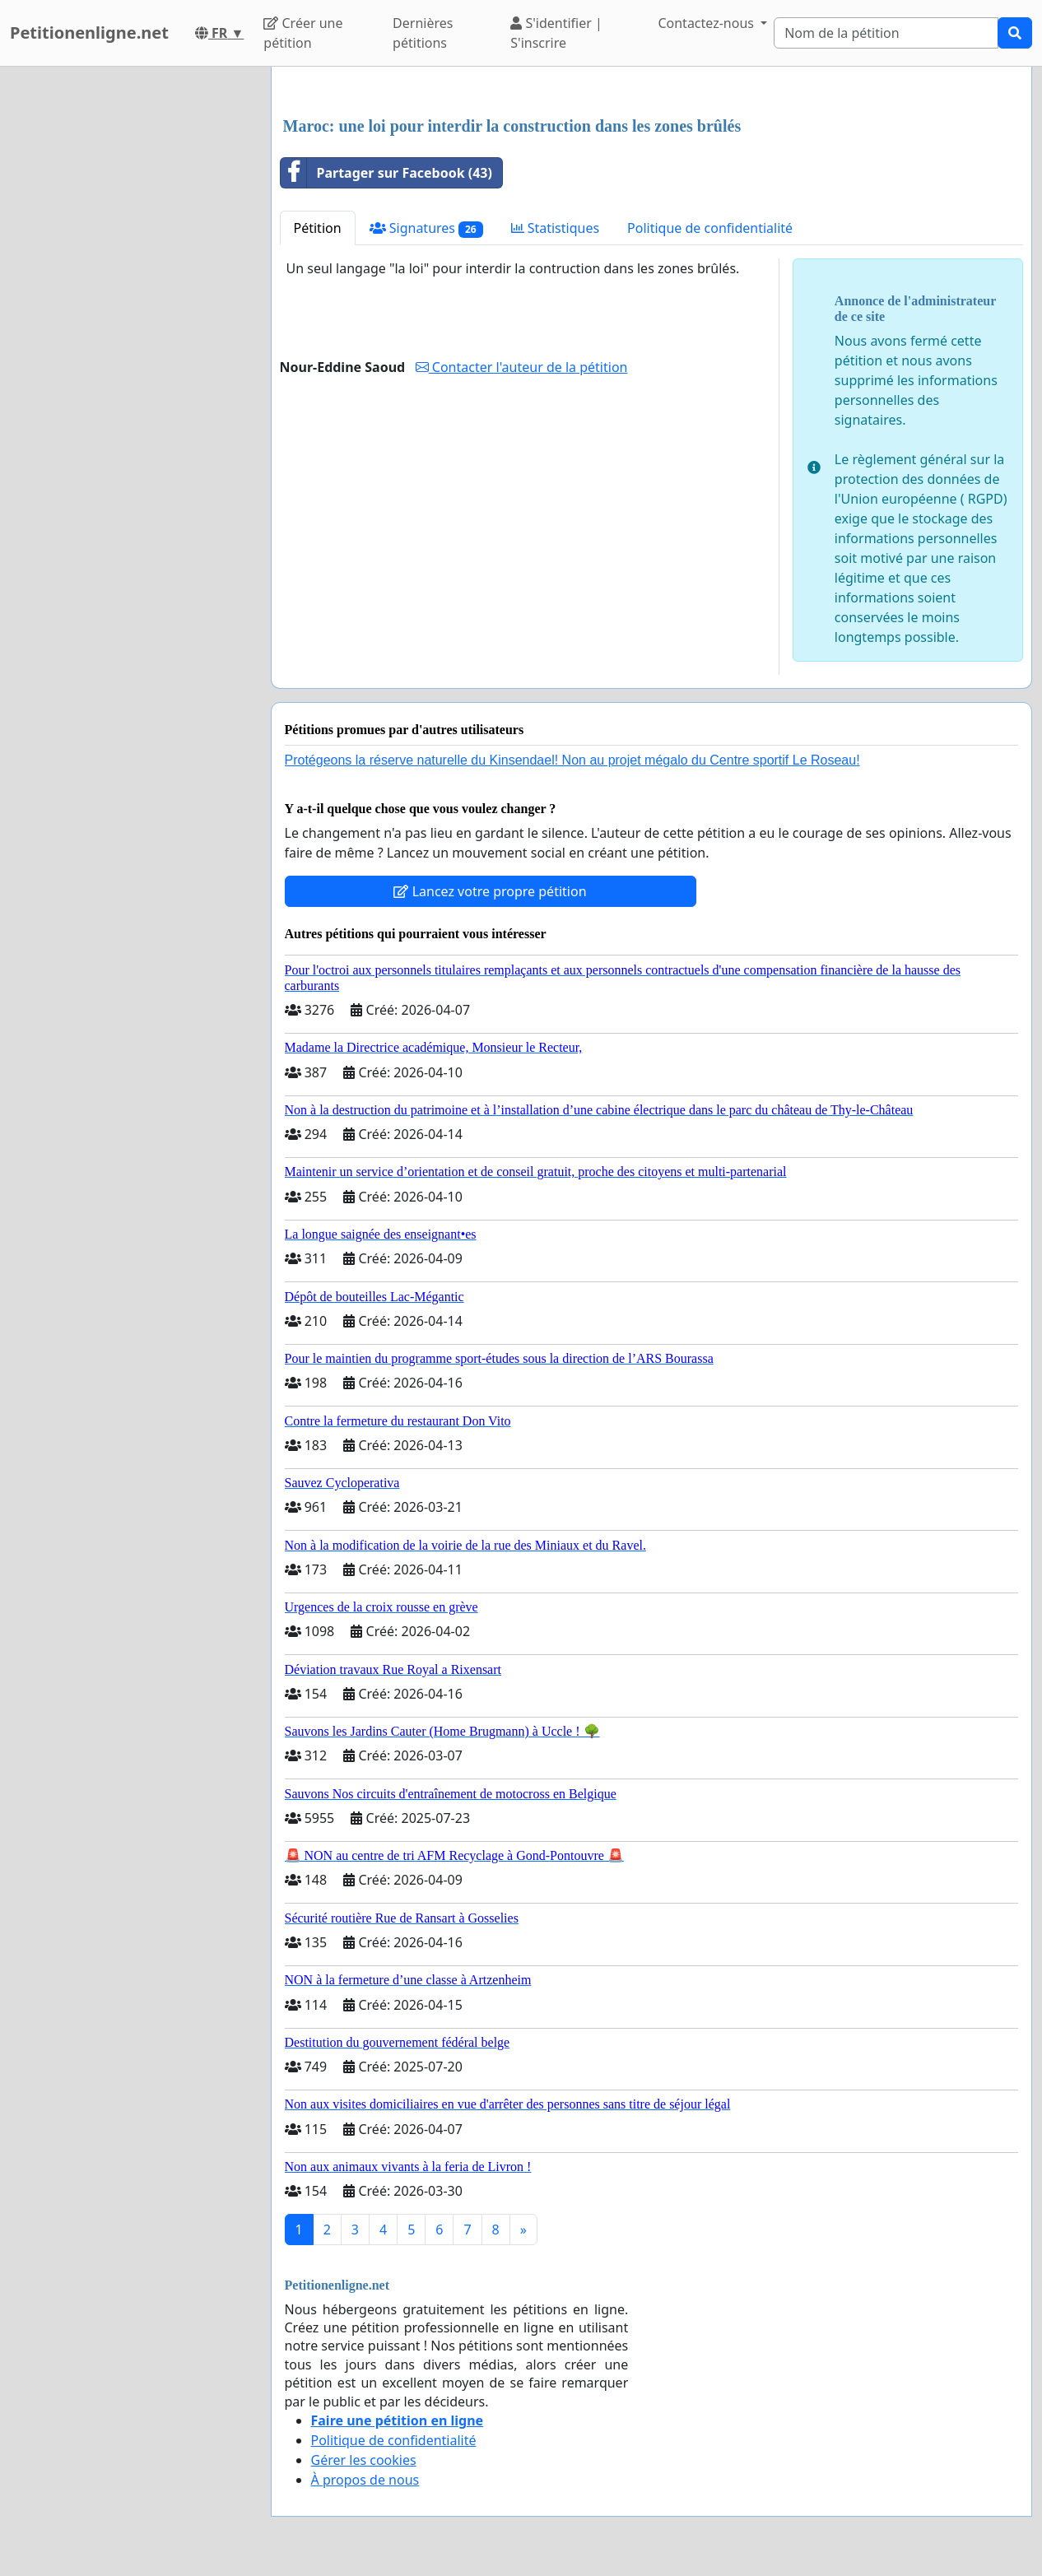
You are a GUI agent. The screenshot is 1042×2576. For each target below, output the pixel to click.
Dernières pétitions (423, 33)
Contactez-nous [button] (707, 23)
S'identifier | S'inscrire (556, 33)
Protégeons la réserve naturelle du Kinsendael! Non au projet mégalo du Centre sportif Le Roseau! (572, 760)
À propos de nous (365, 2480)
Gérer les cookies (363, 2460)
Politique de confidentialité (710, 228)
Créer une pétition (302, 33)
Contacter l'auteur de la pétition (522, 367)
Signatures (426, 228)
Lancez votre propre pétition (489, 891)
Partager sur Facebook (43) (386, 173)
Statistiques (555, 228)
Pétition (318, 228)
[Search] (886, 33)
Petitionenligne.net (89, 32)
